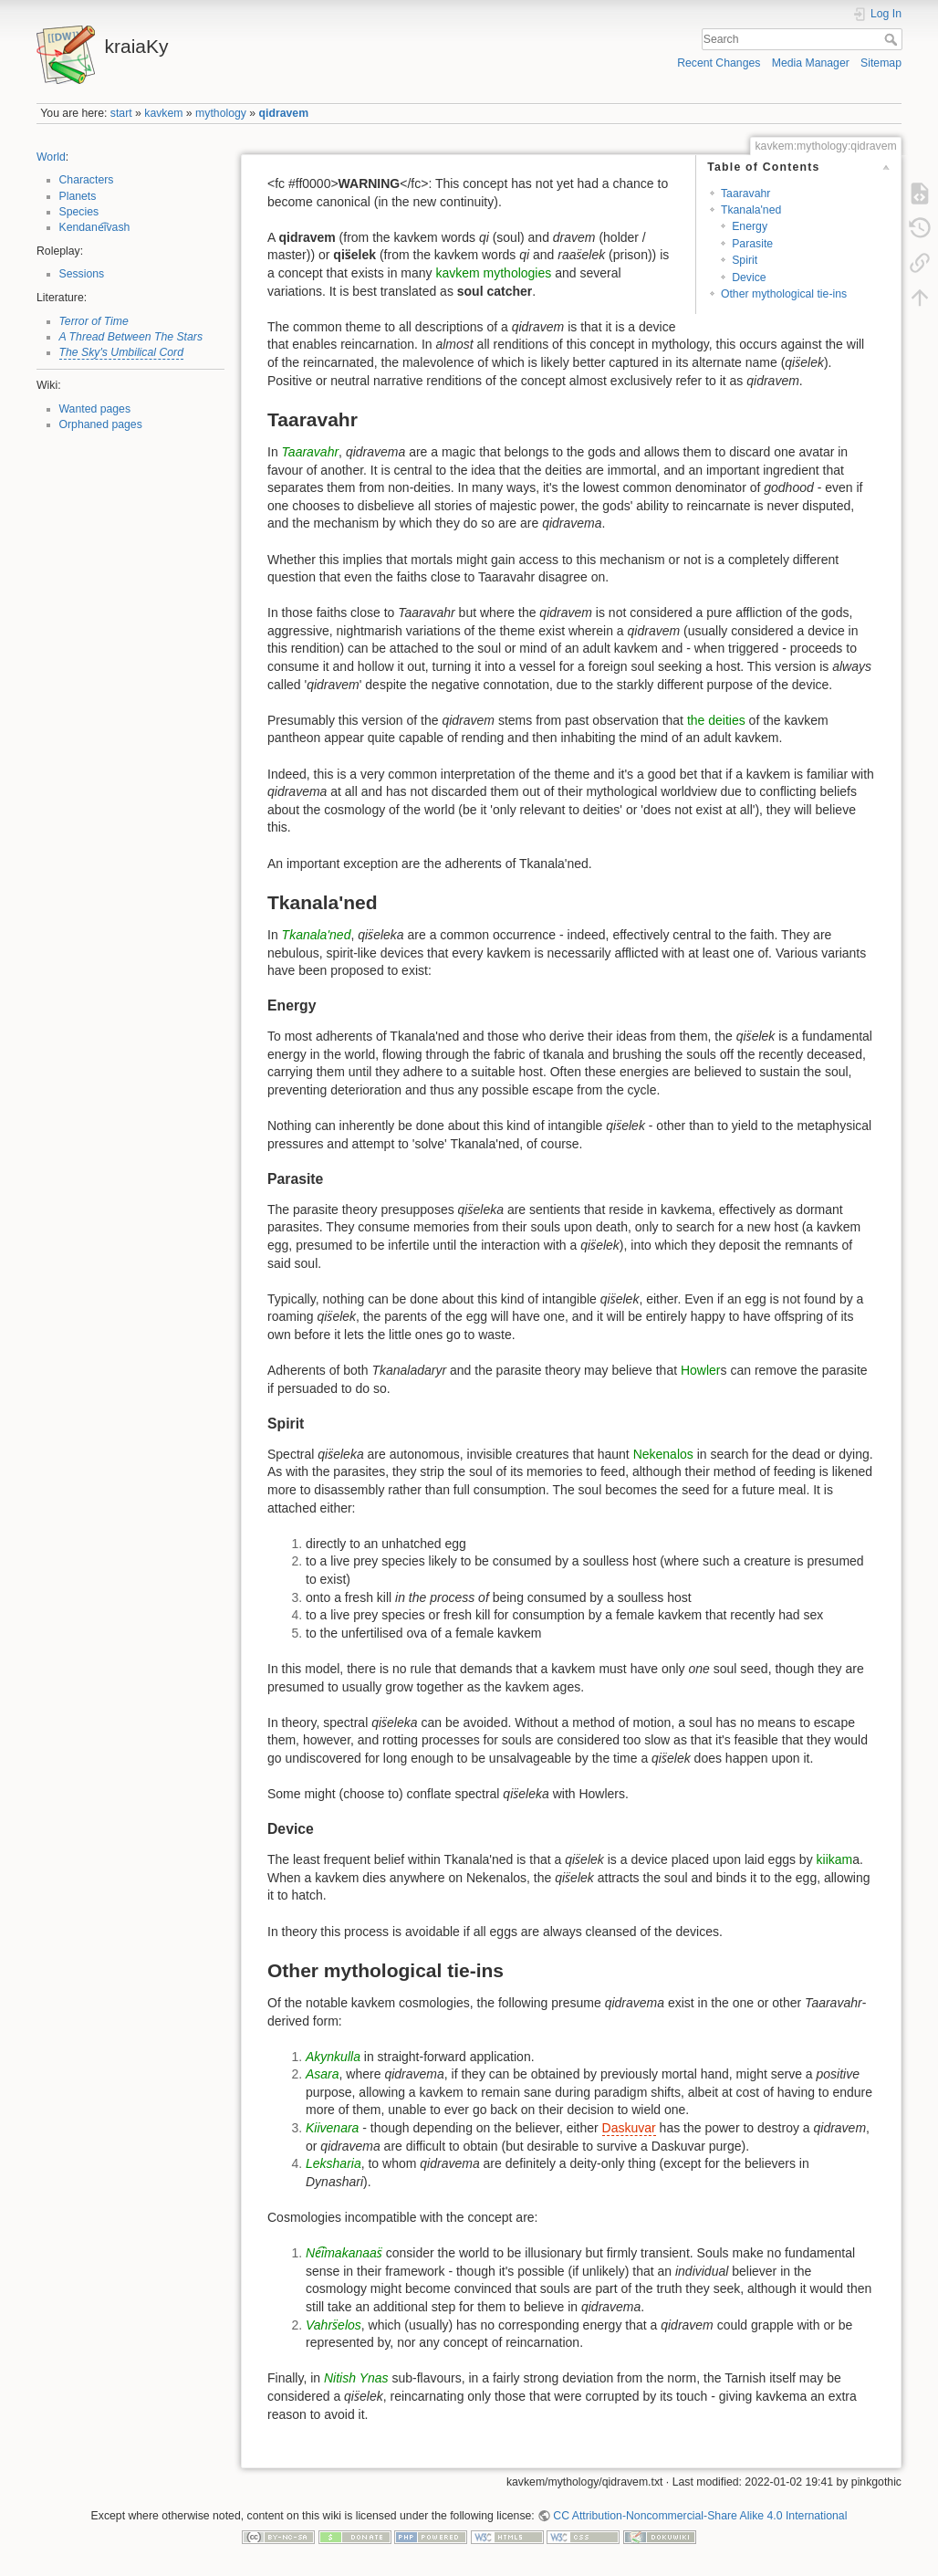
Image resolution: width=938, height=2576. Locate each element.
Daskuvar (629, 2127)
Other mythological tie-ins (784, 294)
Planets (78, 196)
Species (79, 211)
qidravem (283, 113)
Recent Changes (718, 63)
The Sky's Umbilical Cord (121, 352)
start (121, 113)
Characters (86, 179)
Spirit (744, 260)
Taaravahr (745, 193)
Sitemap (881, 63)
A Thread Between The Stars (131, 336)
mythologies (518, 273)
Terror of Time (94, 321)
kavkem (163, 113)
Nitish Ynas (356, 2378)
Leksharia (333, 2163)
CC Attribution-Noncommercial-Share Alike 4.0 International (700, 2515)
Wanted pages (95, 409)
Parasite (752, 243)
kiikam (835, 1859)
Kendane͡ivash (94, 227)
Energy (749, 226)
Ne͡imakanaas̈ (344, 2253)
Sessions (82, 273)
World (51, 157)
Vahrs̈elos (333, 2325)
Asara (322, 2074)
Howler (701, 1370)
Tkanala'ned (751, 210)
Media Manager (810, 63)
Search (893, 39)
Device (749, 277)
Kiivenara (332, 2127)
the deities (716, 720)
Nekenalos (663, 1454)
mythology (220, 113)
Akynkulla (333, 2056)
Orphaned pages (100, 424)
